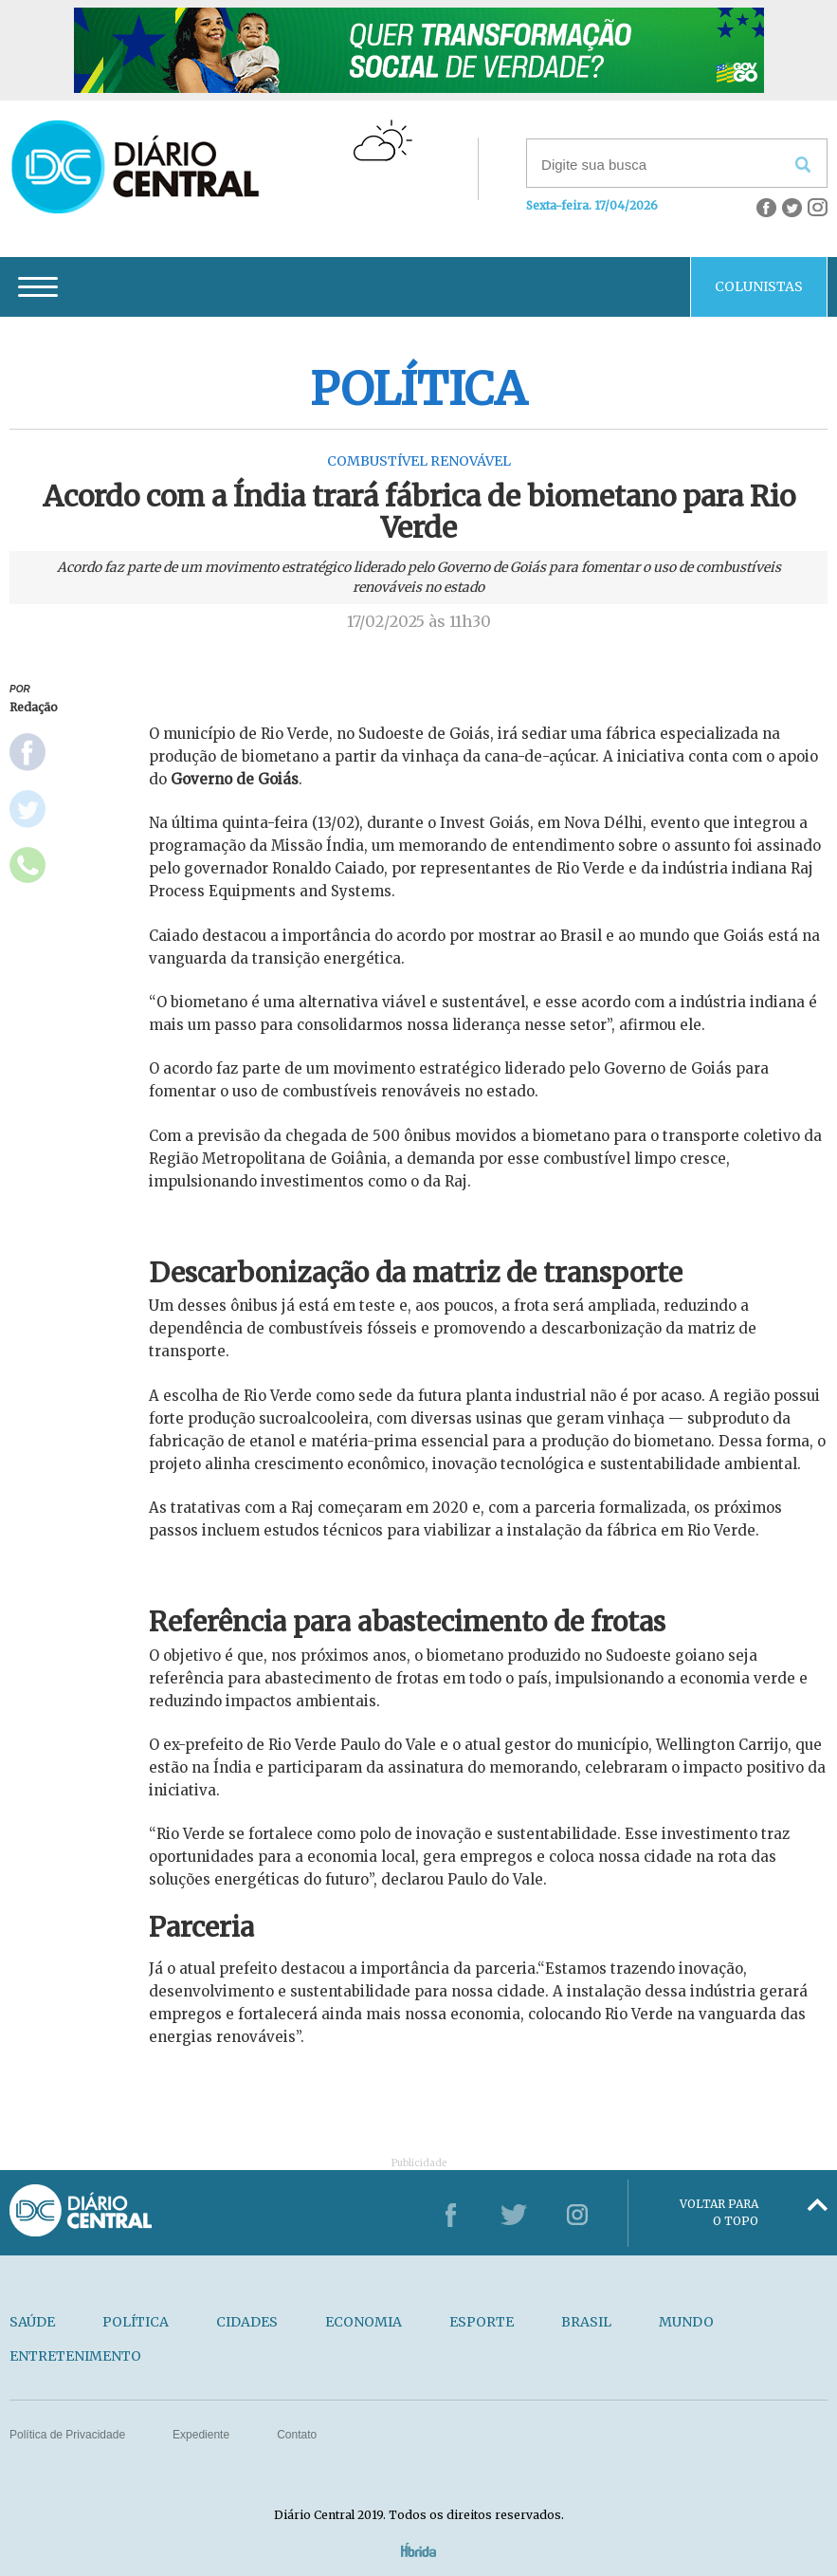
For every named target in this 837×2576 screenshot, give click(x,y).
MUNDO (686, 2321)
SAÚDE (32, 2321)
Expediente (201, 2434)
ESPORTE (481, 2321)
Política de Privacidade (67, 2434)
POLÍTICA (135, 2321)
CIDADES (247, 2321)
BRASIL (586, 2321)
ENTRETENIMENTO (75, 2355)
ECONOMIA (363, 2321)
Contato (297, 2434)
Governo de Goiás (235, 779)
